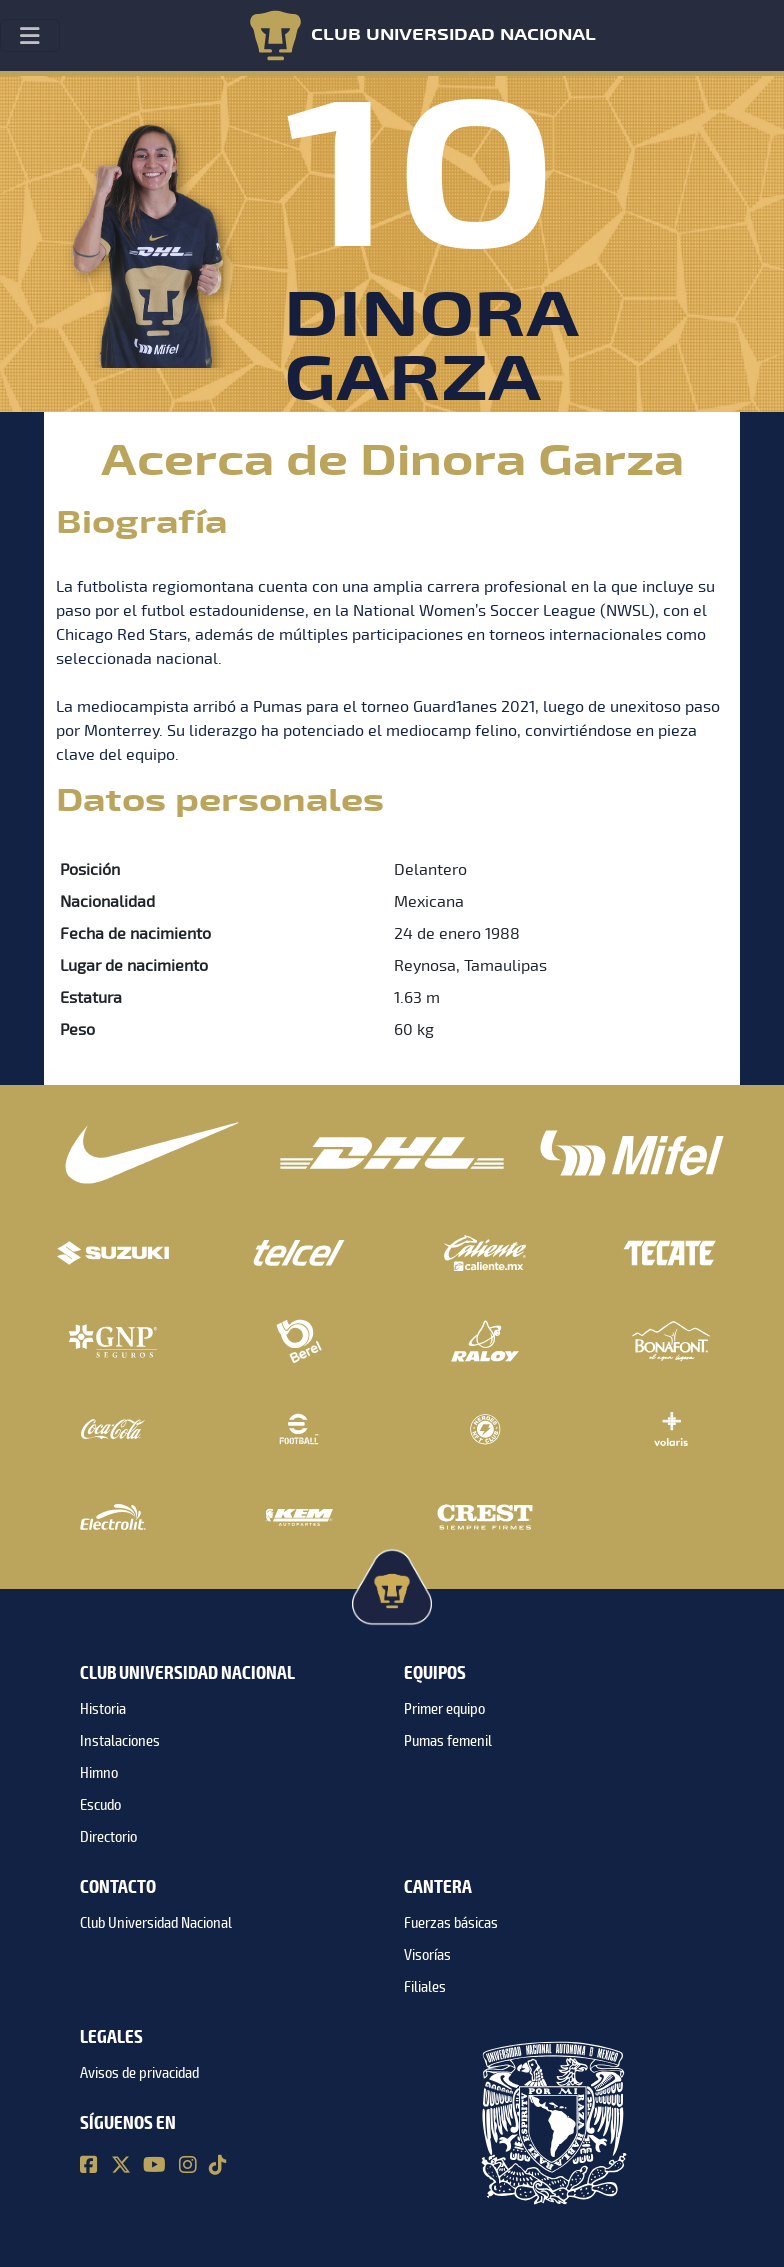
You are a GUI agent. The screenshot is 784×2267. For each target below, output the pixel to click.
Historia (103, 1709)
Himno (99, 1773)
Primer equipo (444, 1709)
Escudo (100, 1805)
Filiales (425, 1987)
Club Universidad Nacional (156, 1923)
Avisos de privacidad (139, 2073)
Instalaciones (120, 1741)
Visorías (427, 1955)
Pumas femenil (448, 1741)
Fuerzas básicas (451, 1923)
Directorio (108, 1837)
